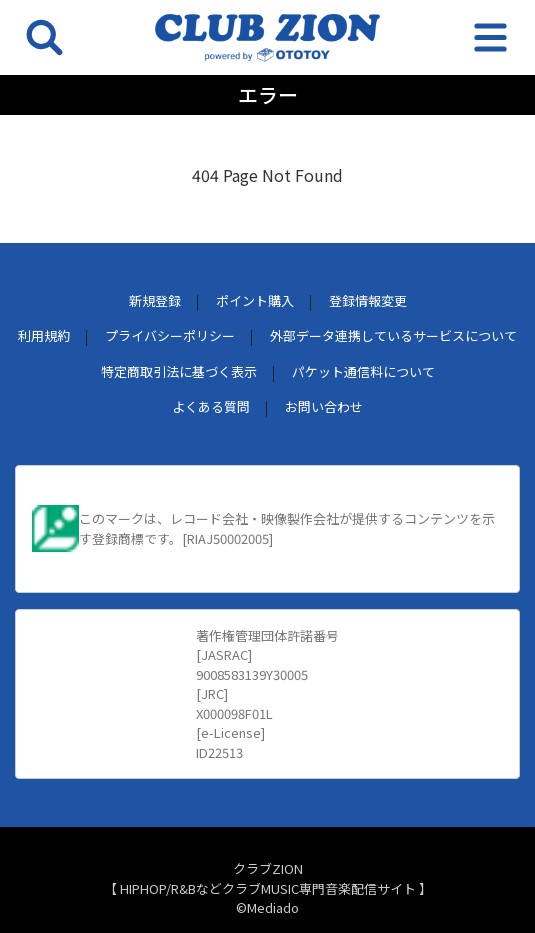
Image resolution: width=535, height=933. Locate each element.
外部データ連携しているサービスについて (393, 335)
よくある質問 (211, 406)
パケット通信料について (363, 371)
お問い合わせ (324, 406)
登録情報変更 (368, 300)
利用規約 (44, 335)
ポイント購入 (255, 300)
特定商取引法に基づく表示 (179, 371)
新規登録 (155, 300)
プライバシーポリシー (170, 335)
